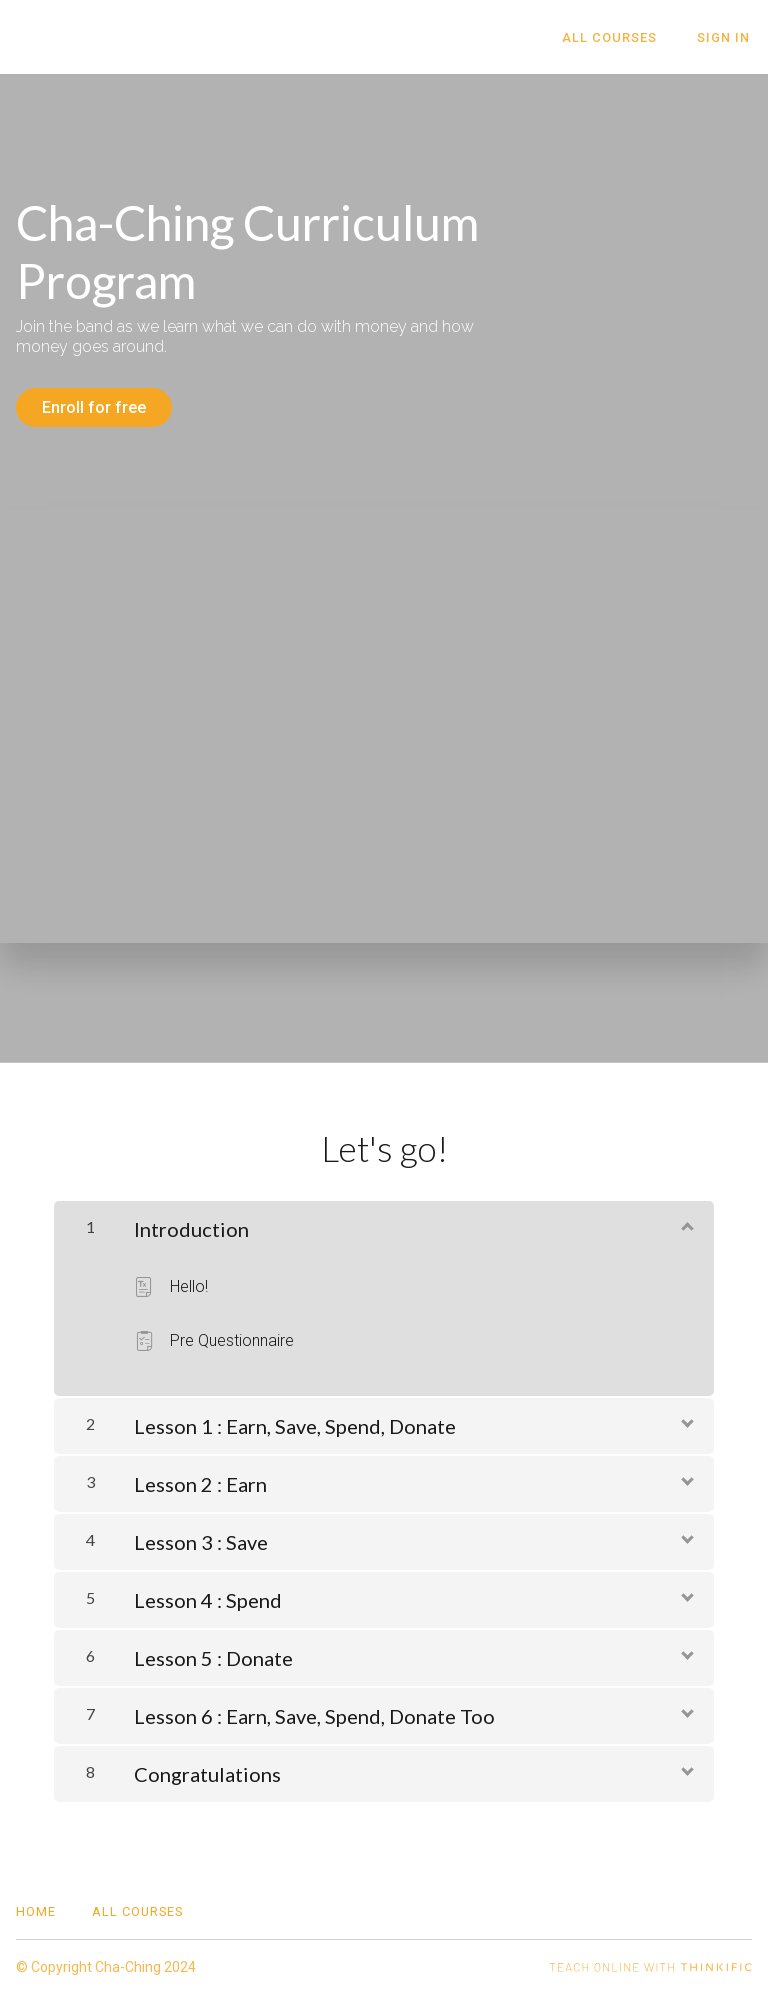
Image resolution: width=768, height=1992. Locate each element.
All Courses (615, 37)
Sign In (725, 37)
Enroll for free (94, 407)
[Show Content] (686, 1223)
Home (36, 1909)
